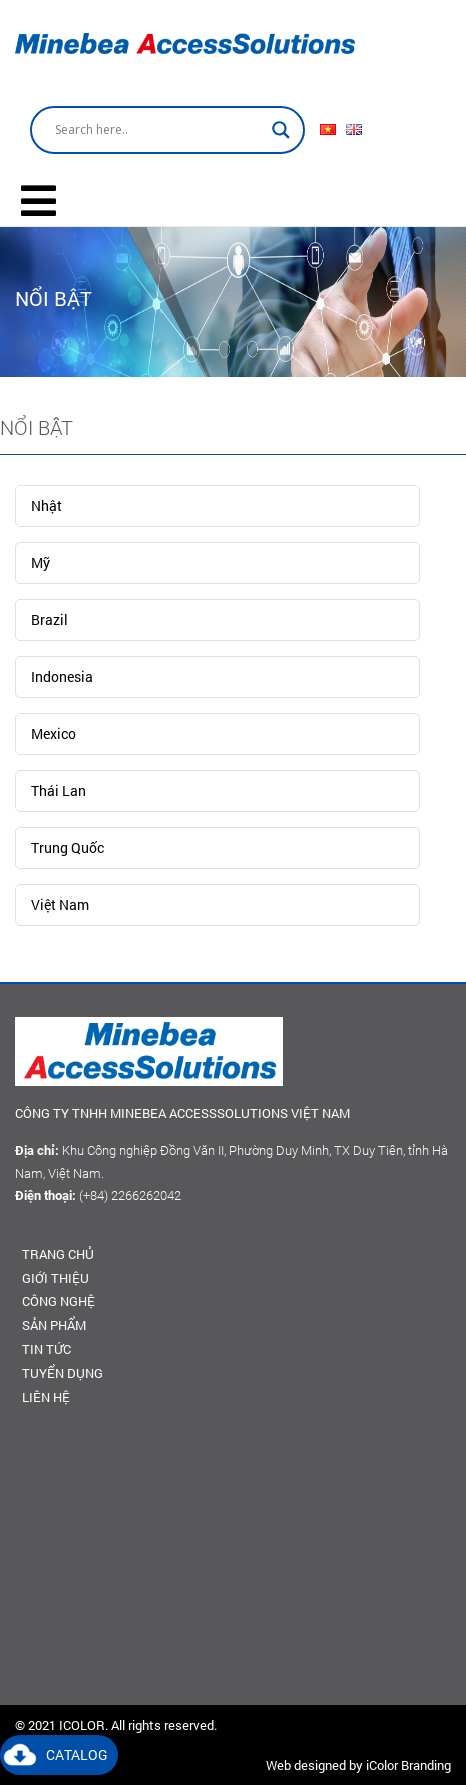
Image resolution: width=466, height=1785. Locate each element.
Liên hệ (46, 1397)
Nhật (46, 505)
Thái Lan (58, 790)
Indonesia (62, 676)
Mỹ (40, 562)
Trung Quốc (67, 847)
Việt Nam (60, 904)
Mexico (53, 733)
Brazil (49, 619)
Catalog (77, 1754)
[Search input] (158, 130)
